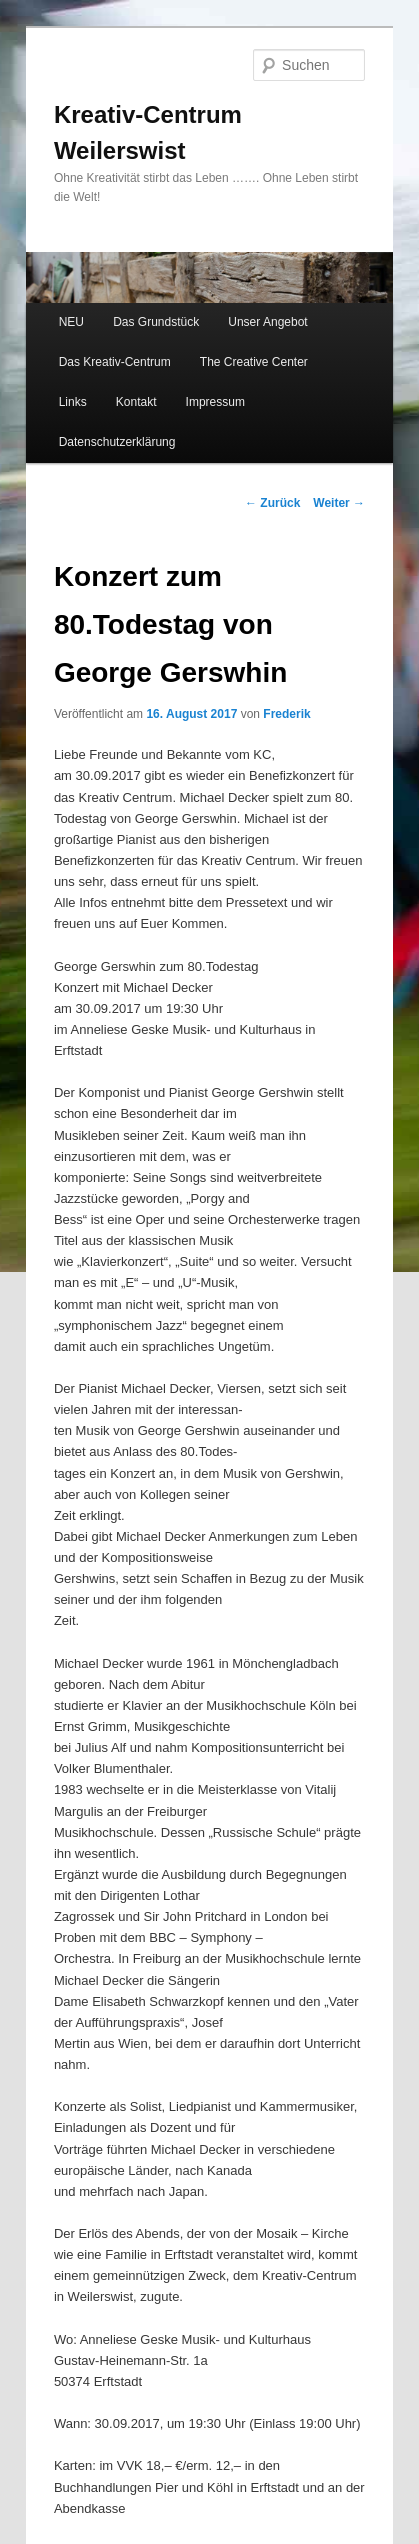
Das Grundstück (156, 322)
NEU (71, 322)
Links (73, 402)
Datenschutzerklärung (117, 442)
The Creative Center (254, 362)
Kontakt (136, 402)
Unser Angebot (267, 322)
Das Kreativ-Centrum (115, 362)
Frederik (286, 714)
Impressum (215, 402)
